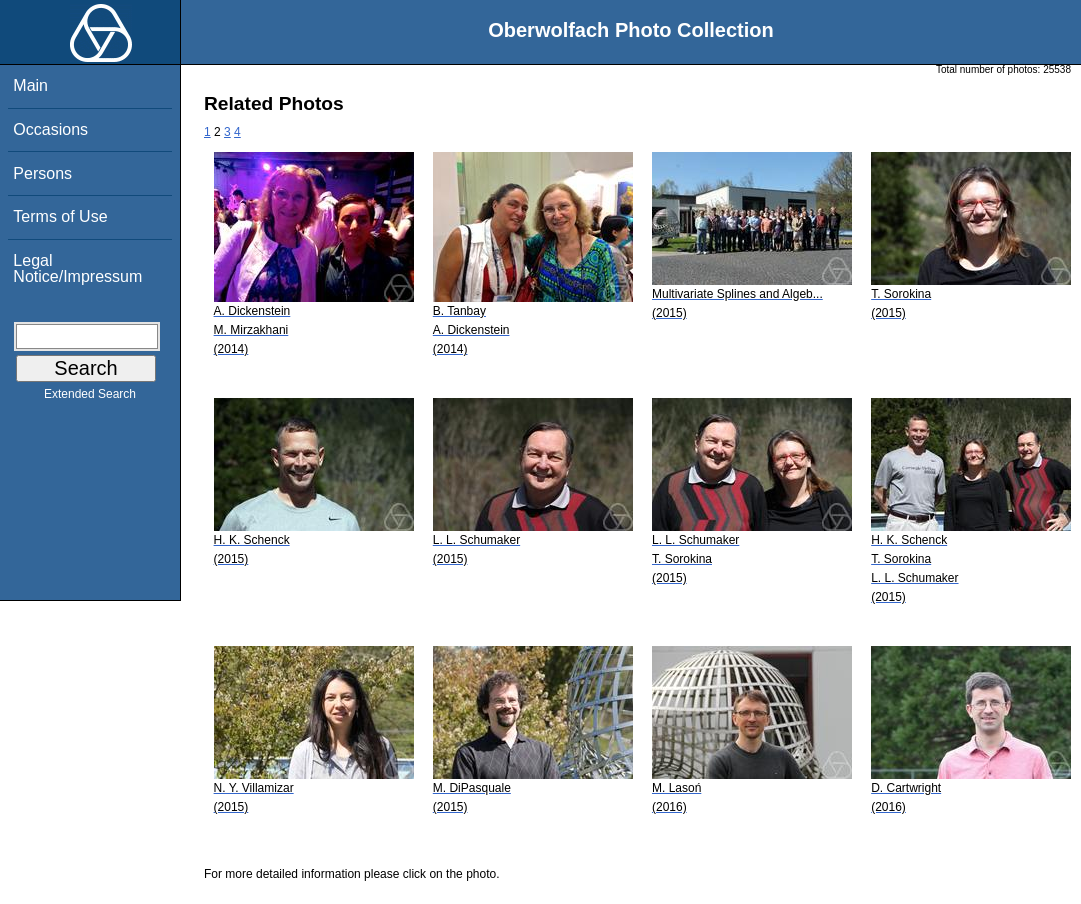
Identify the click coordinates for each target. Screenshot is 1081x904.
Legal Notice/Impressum (77, 268)
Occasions (50, 129)
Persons (42, 173)
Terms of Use (60, 216)
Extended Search (90, 398)
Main (30, 85)
